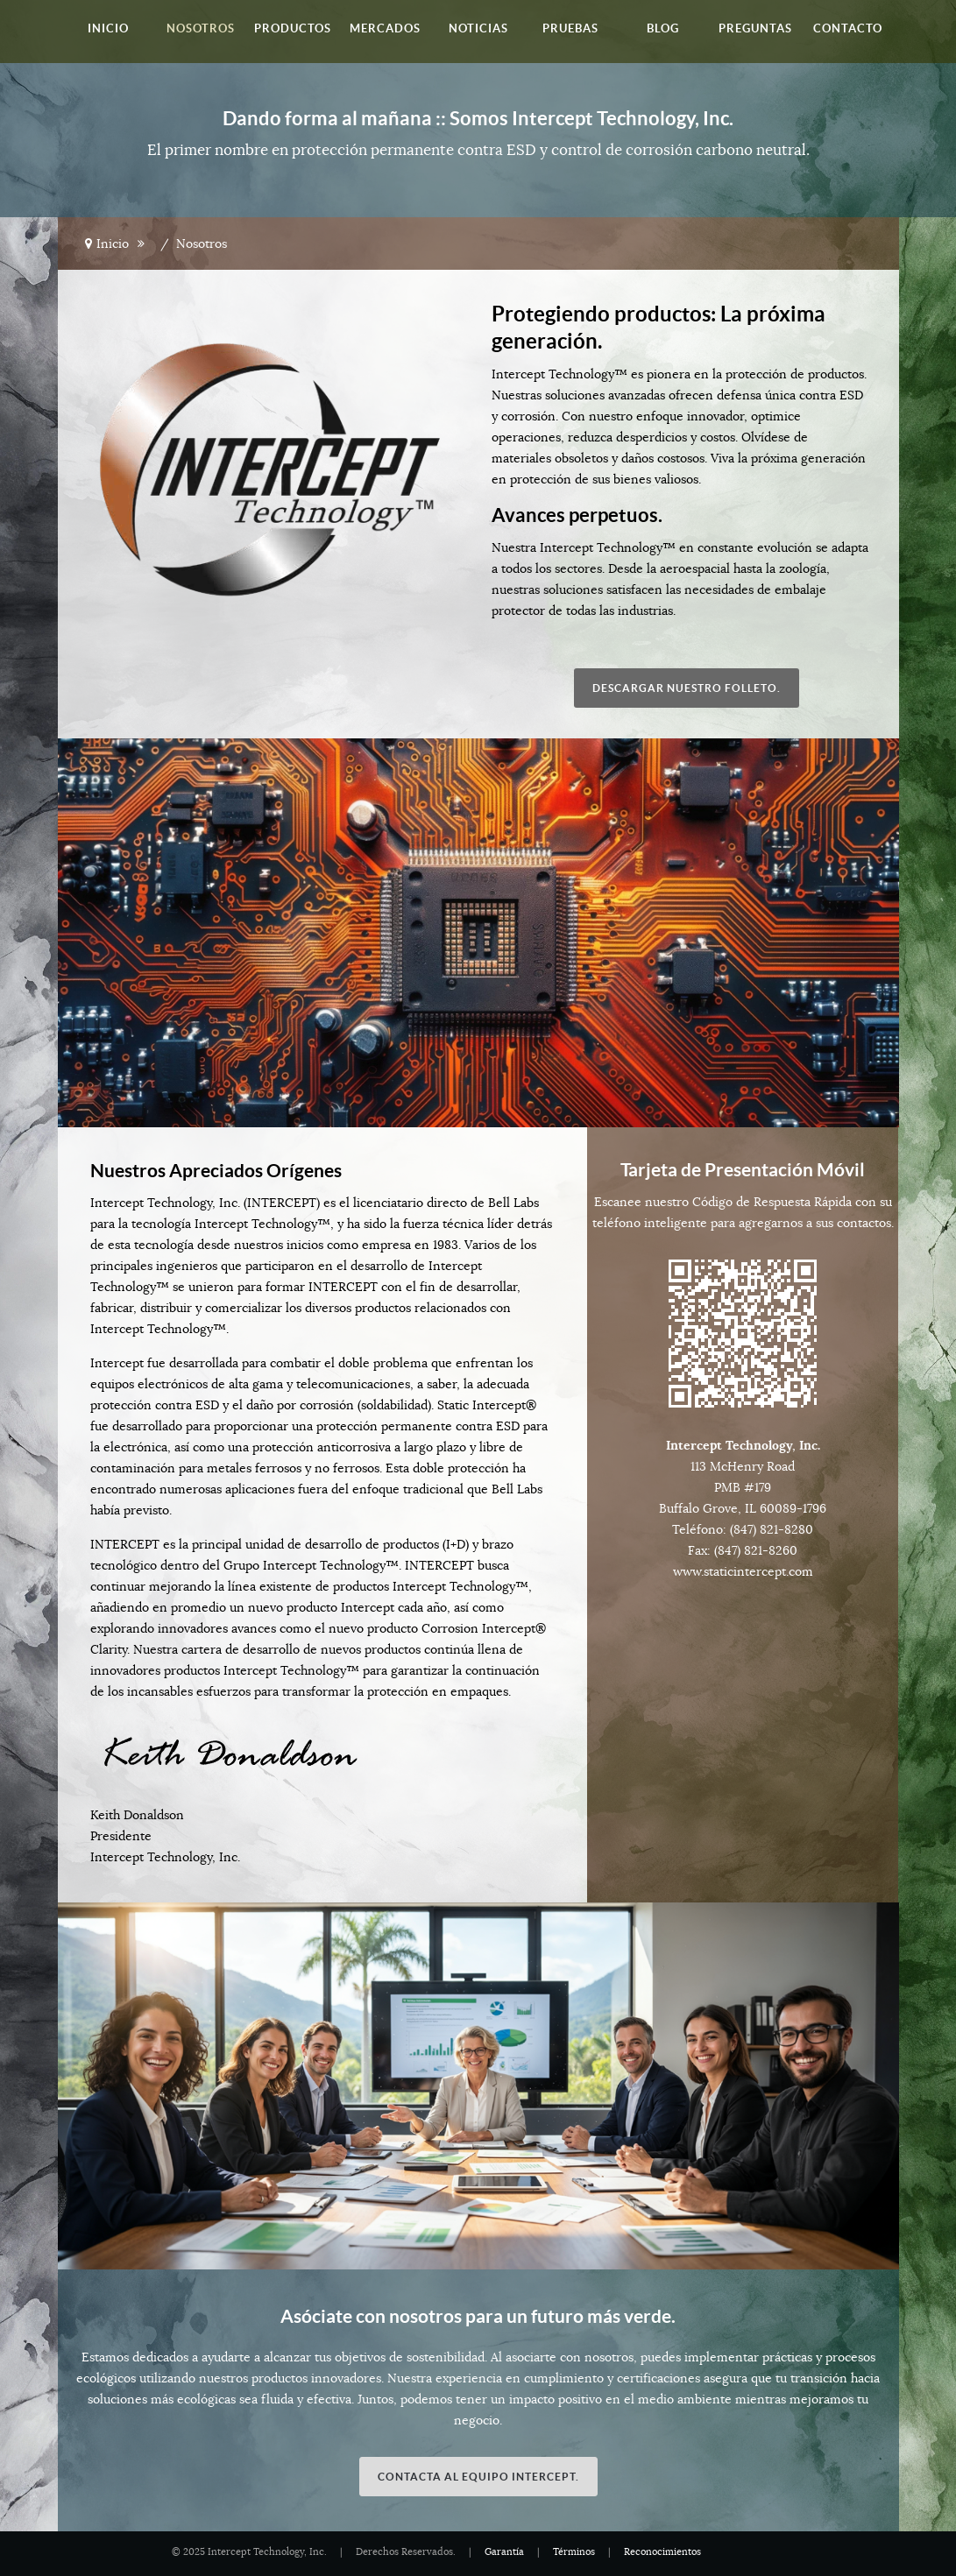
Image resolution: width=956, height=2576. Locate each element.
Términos (574, 2552)
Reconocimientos (662, 2552)
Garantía (504, 2552)
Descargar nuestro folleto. (686, 688)
